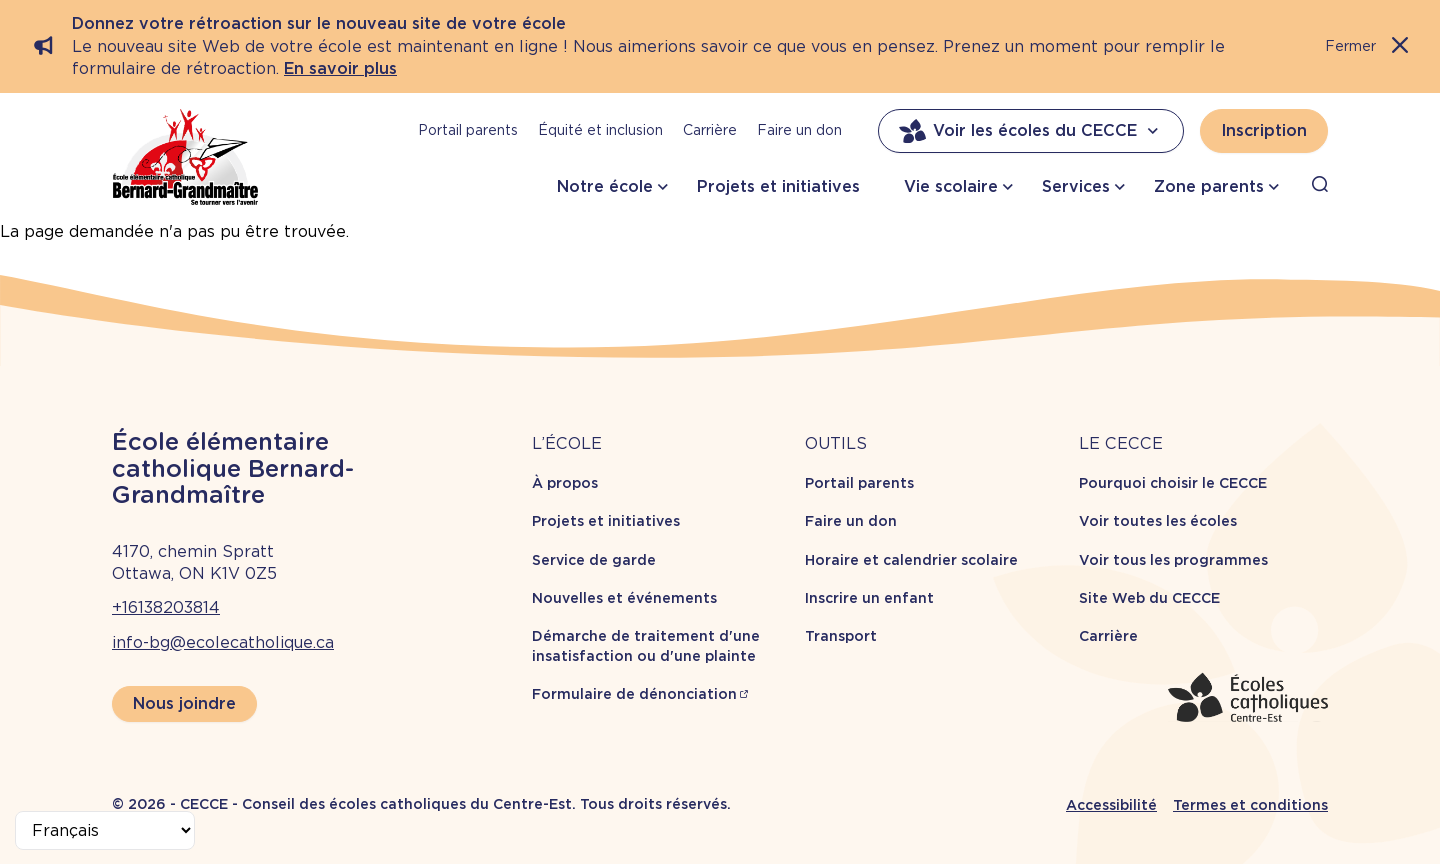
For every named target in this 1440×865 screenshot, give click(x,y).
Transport (841, 636)
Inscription (1264, 130)
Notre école (605, 186)
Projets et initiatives (778, 186)
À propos (565, 483)
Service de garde (594, 560)
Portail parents (468, 130)
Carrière (710, 130)
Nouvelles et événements (624, 598)
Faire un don (799, 130)
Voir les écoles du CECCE (1031, 131)
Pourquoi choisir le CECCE (1173, 483)
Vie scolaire (951, 186)
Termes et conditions (1250, 805)
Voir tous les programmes (1173, 560)
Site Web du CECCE (1149, 598)
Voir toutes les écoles (1158, 521)
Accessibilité (1111, 805)
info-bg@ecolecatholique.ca (223, 642)
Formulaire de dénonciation (634, 694)
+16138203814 (166, 607)
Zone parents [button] (1209, 186)
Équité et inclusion (600, 130)
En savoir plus (340, 68)
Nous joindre (184, 703)
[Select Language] (105, 830)
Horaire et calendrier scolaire (911, 560)
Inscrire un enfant (869, 598)
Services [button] (1076, 186)
